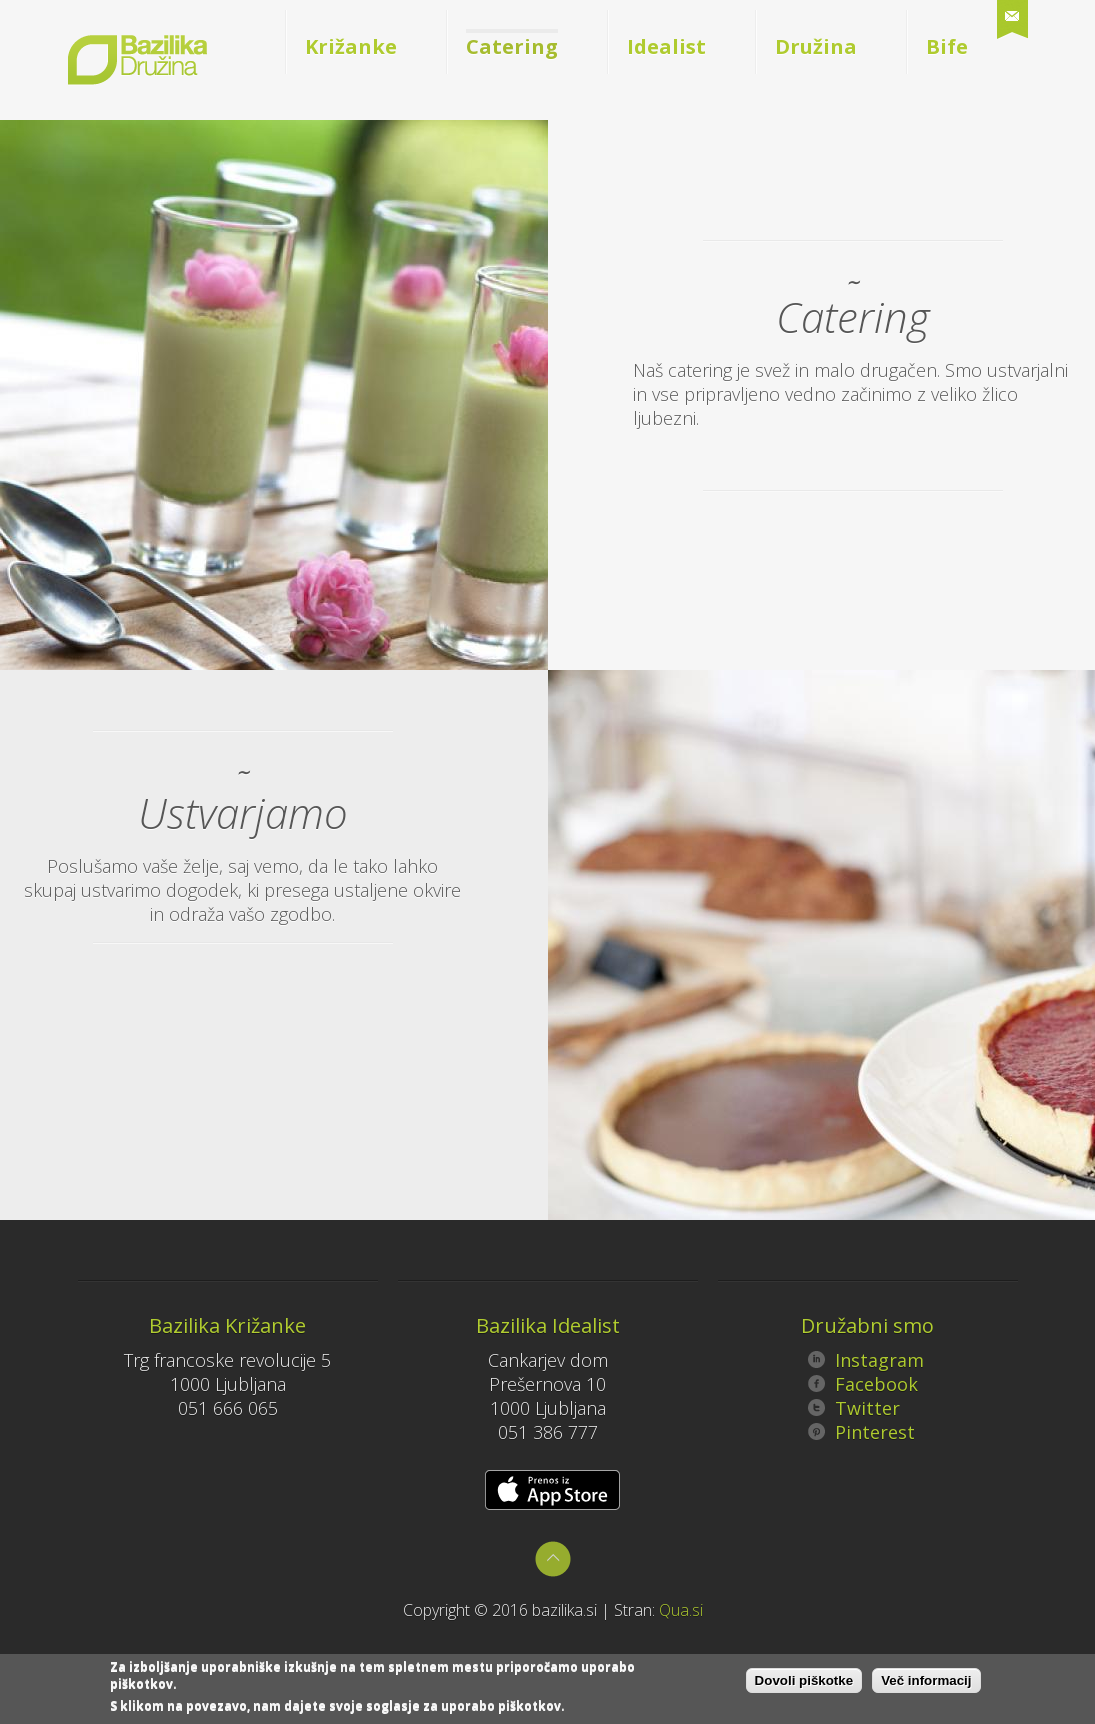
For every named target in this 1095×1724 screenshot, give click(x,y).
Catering (512, 46)
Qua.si (681, 1610)
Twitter (854, 1408)
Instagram (866, 1360)
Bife (947, 46)
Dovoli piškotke (804, 1683)
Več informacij (926, 1683)
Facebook (863, 1384)
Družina (816, 46)
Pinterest (861, 1432)
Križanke (351, 46)
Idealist (666, 46)
